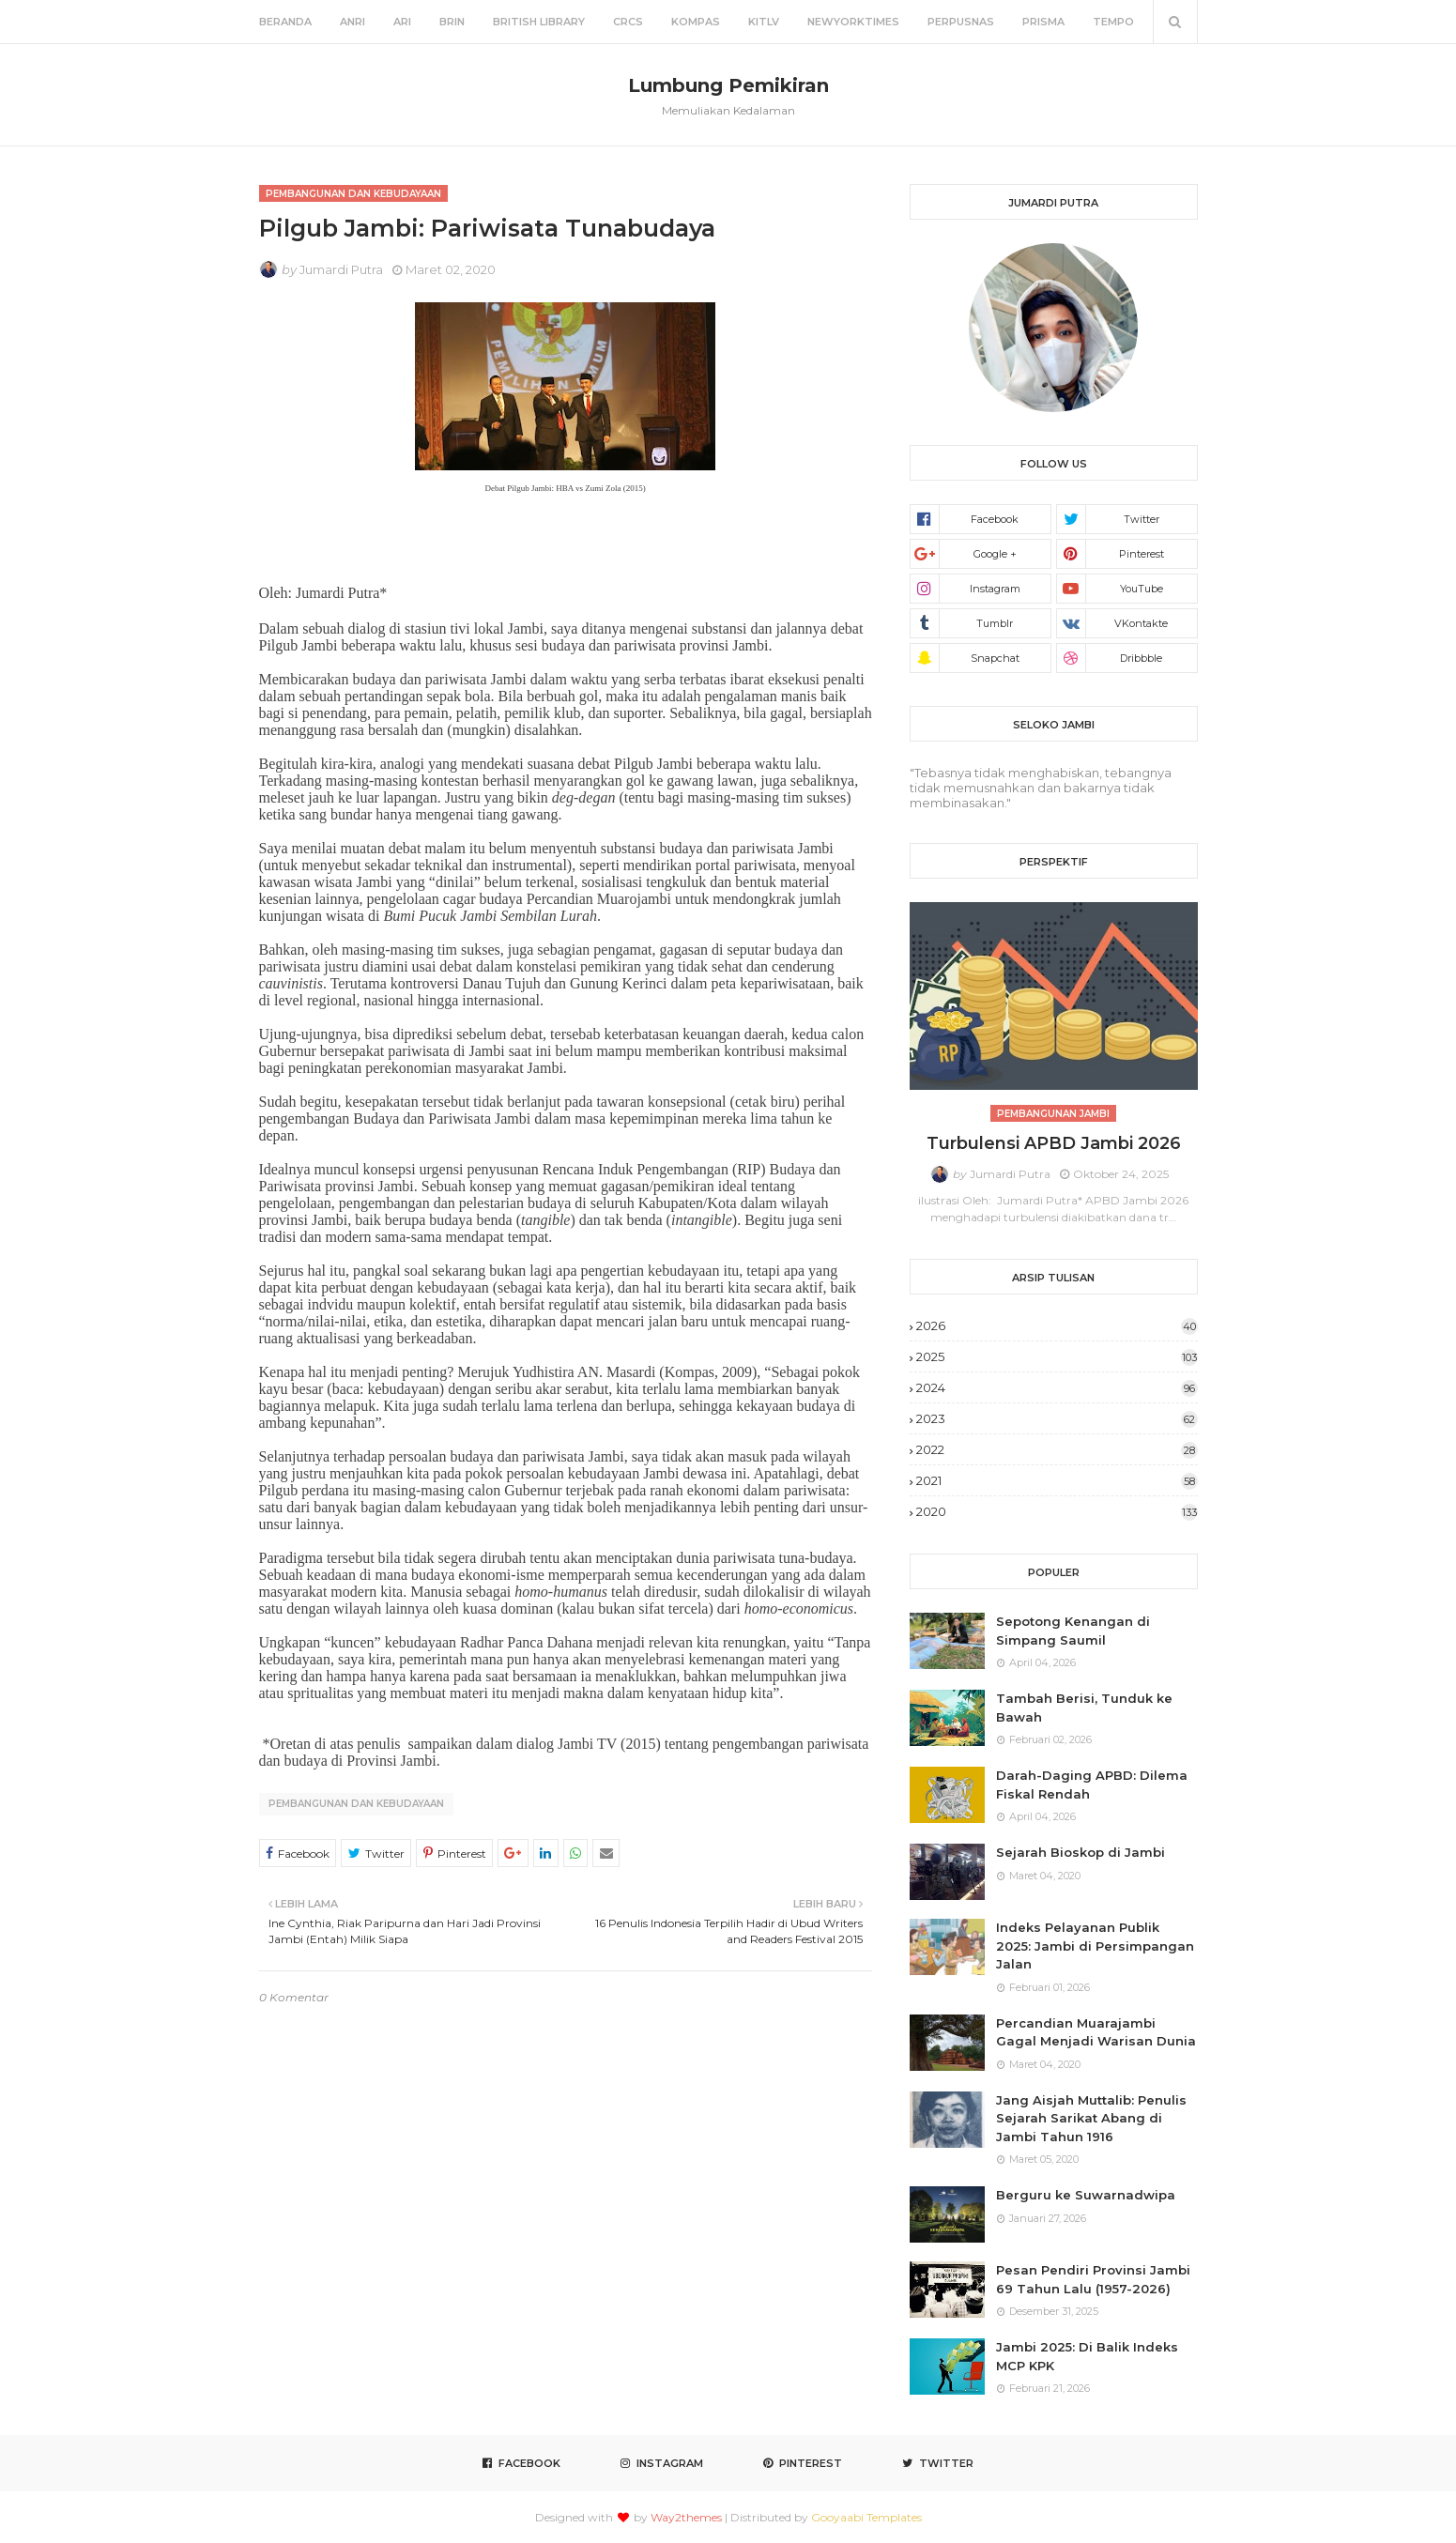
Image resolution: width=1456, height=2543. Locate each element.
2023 (1057, 1418)
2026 (1057, 1325)
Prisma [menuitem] (1043, 21)
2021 (1057, 1480)
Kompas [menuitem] (695, 21)
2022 (1057, 1449)
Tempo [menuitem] (1113, 21)
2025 (1057, 1356)
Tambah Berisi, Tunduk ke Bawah (1084, 1707)
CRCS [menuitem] (628, 21)
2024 (1057, 1387)
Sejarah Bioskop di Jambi (1080, 1852)
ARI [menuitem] (402, 21)
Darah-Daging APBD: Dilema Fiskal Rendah (1092, 1784)
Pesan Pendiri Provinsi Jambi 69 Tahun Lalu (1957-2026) (1093, 2279)
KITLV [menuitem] (763, 21)
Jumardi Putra (341, 269)
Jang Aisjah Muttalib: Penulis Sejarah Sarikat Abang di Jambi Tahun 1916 (1091, 2118)
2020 (1057, 1511)
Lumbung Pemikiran (728, 85)
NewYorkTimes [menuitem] (853, 21)
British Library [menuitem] (539, 21)
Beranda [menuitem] (285, 21)
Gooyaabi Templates (866, 2517)
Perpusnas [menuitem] (960, 21)
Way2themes (686, 2517)
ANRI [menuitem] (352, 21)
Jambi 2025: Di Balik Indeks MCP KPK (1087, 2356)
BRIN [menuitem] (452, 21)
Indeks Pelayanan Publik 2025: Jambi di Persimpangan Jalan (1095, 1945)
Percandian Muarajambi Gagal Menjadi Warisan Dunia (1096, 2032)
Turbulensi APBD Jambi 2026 (1054, 1143)
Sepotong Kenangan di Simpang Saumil (1073, 1630)
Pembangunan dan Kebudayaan (356, 1804)
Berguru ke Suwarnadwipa (1085, 2194)
